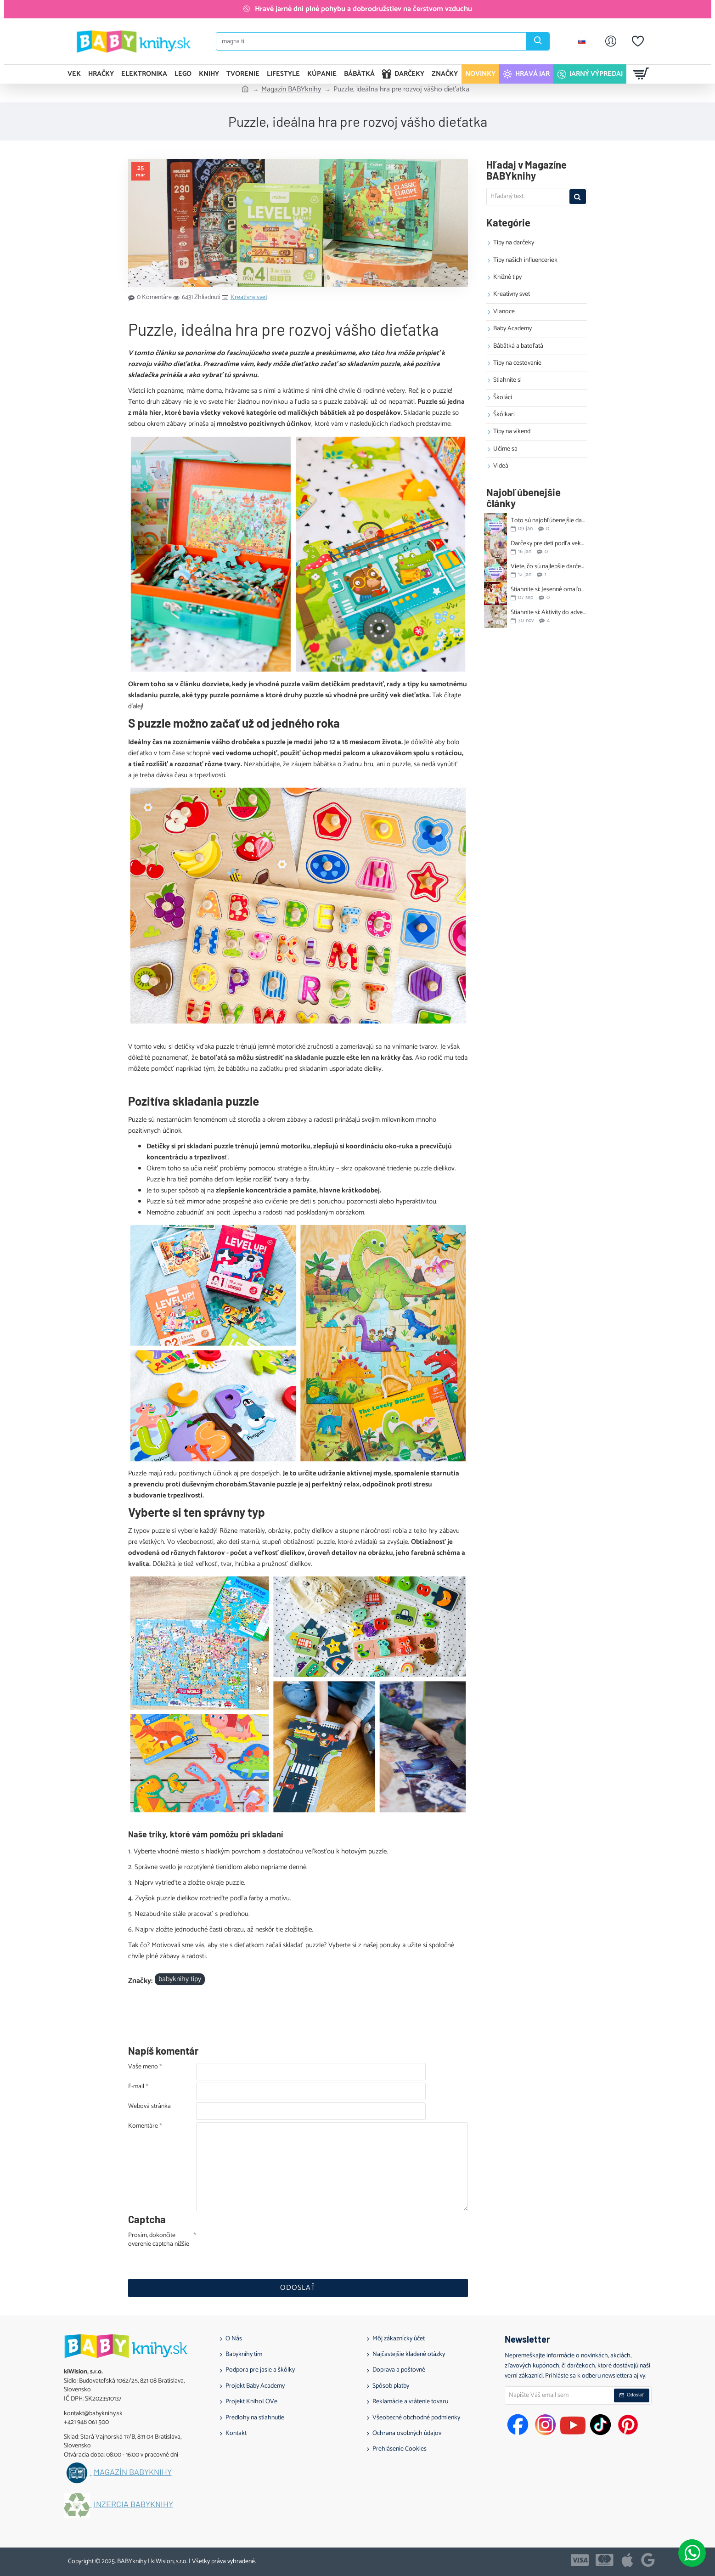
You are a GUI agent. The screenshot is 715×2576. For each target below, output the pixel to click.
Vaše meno (143, 2067)
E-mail (136, 2087)
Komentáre (143, 2126)
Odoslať (297, 2288)
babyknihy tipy (179, 1979)
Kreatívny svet (249, 297)
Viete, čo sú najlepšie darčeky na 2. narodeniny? (548, 566)
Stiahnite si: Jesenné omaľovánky (548, 589)
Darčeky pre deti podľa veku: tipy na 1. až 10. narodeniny (548, 543)
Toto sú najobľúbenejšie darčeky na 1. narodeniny (548, 520)
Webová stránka (149, 2107)
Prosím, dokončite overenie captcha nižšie (158, 2240)
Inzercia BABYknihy (133, 2504)
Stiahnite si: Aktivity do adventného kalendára (548, 612)
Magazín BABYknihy (291, 90)
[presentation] (260, 2248)
